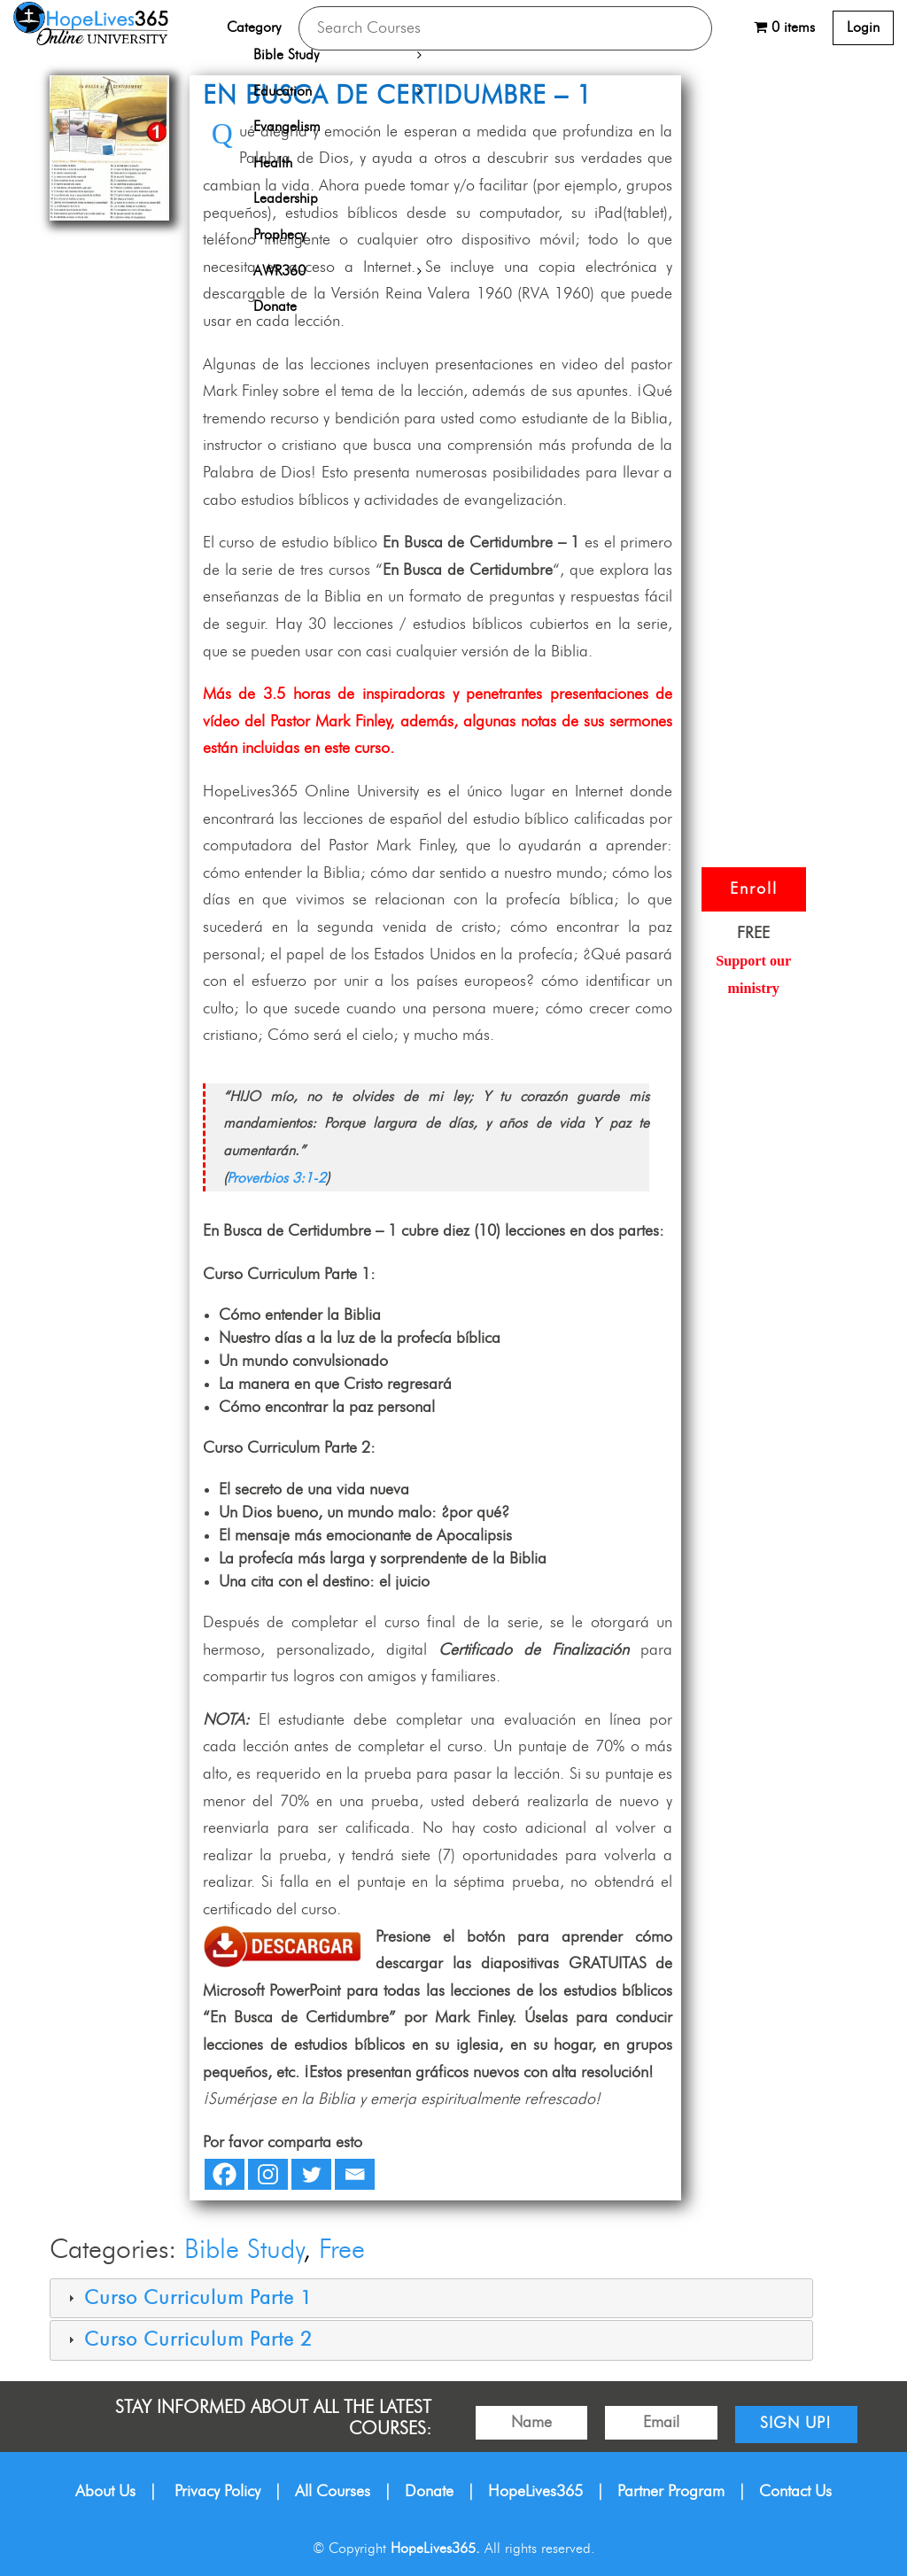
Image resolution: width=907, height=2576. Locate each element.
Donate (429, 2492)
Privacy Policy (217, 2492)
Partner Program (671, 2492)
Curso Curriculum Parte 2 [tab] (188, 2340)
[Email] (355, 2174)
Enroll (754, 889)
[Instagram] (268, 2174)
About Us (105, 2492)
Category (254, 27)
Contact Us (795, 2492)
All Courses (332, 2492)
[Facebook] (224, 2174)
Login (863, 27)
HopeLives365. (435, 2548)
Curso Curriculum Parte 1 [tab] (188, 2298)
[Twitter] (311, 2174)
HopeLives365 (535, 2492)
